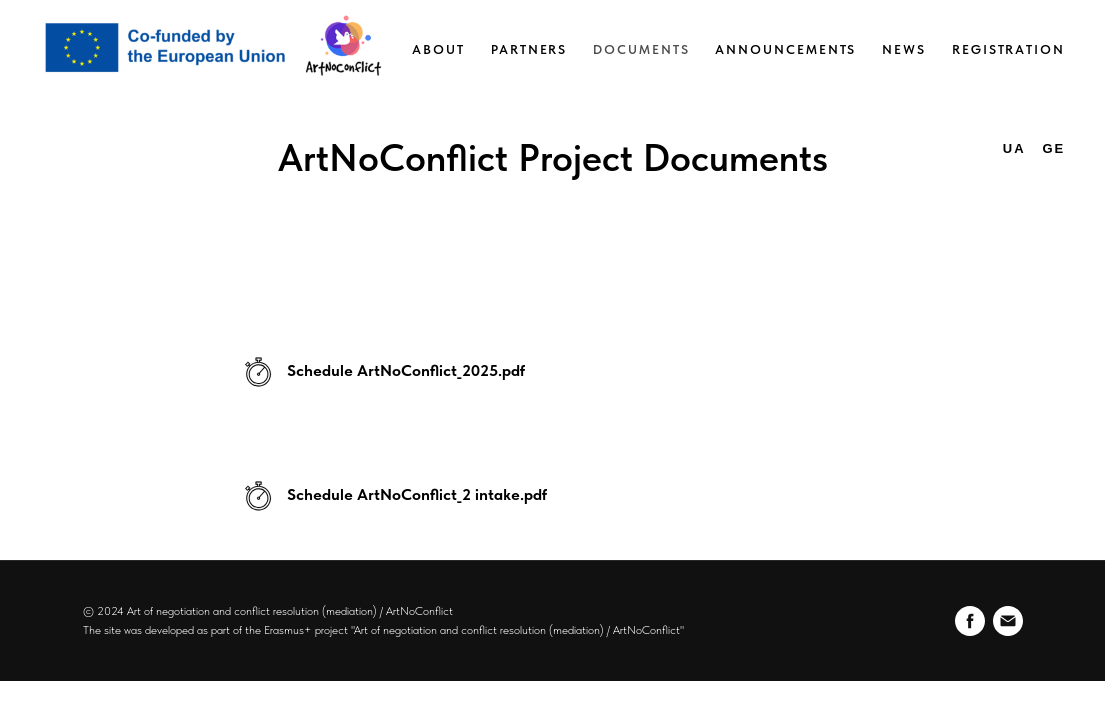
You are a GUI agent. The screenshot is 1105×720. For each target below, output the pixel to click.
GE (1053, 148)
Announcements (785, 49)
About (438, 49)
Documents (641, 49)
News (904, 49)
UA (1014, 148)
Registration (1008, 49)
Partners (529, 49)
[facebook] (970, 621)
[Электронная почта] (1008, 621)
